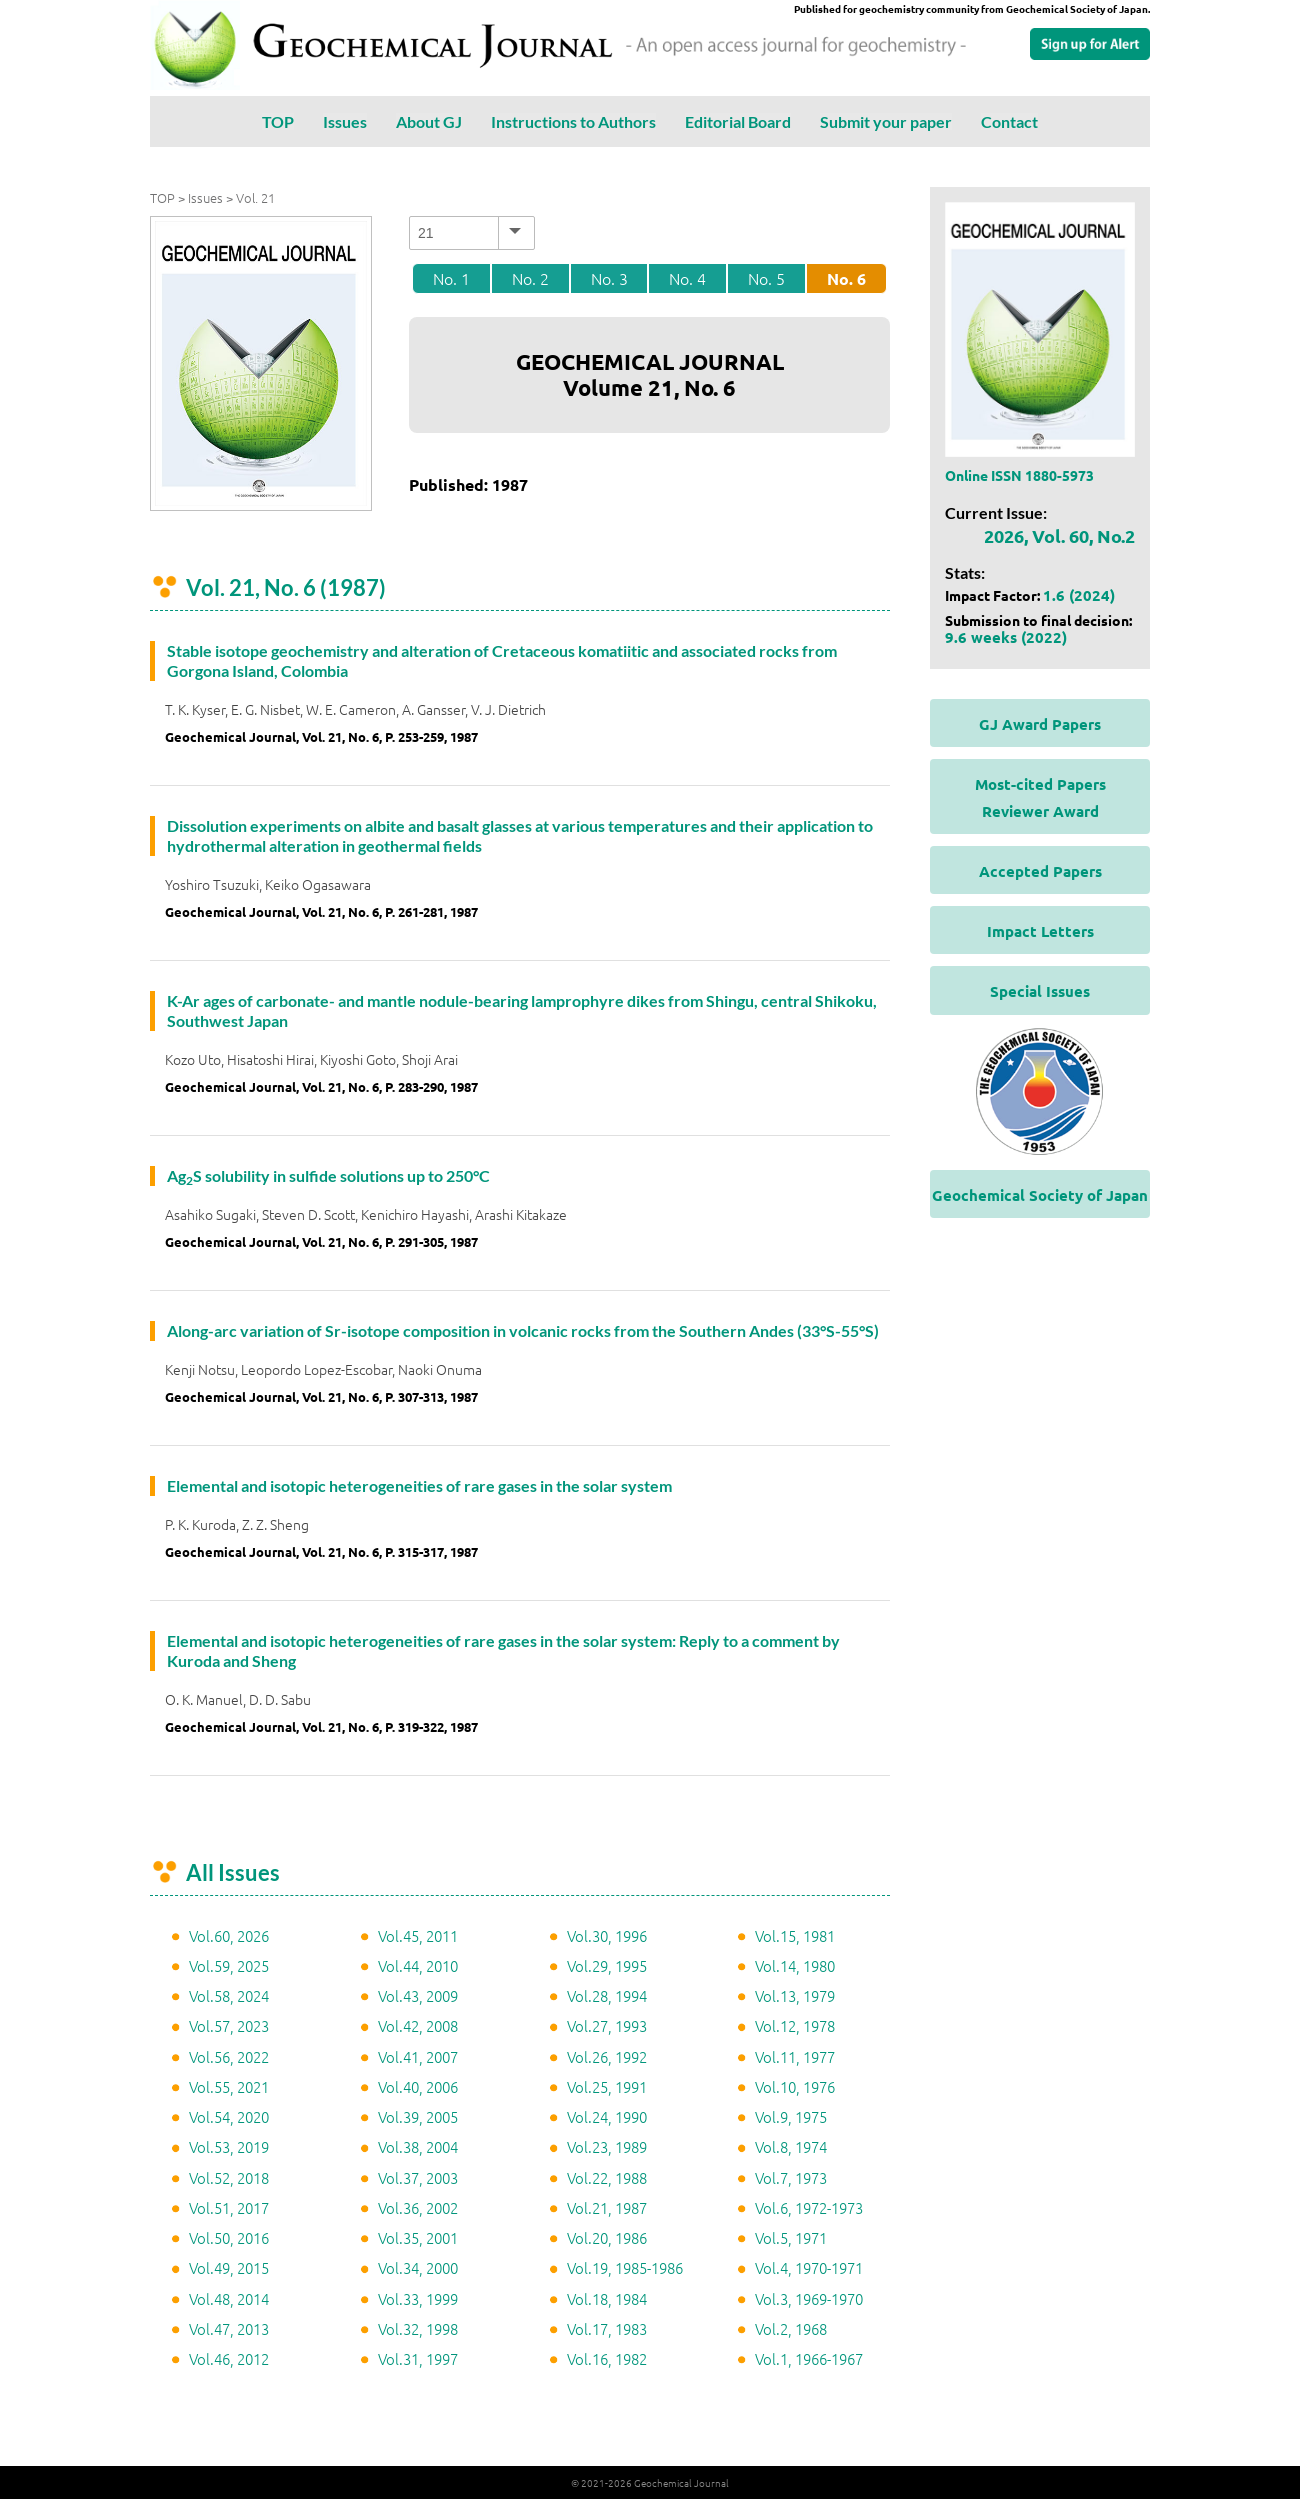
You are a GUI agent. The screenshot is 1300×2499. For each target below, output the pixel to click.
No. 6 (846, 278)
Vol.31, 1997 (418, 2358)
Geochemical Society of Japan (1040, 1195)
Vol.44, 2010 (418, 1965)
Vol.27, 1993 (607, 2025)
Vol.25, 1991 (607, 2086)
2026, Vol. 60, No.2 (1059, 535)
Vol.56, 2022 (229, 2056)
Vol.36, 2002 (418, 2207)
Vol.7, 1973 (791, 2177)
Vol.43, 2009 (418, 1995)
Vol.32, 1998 (418, 2328)
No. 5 (766, 278)
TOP (278, 121)
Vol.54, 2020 (229, 2116)
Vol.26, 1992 (607, 2056)
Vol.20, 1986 (607, 2237)
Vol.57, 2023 (229, 2025)
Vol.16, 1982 (607, 2358)
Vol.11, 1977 (795, 2056)
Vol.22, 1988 (607, 2177)
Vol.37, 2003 (418, 2177)
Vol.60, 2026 (229, 1935)
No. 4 (687, 278)
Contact (1009, 121)
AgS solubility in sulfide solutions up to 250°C (328, 1175)
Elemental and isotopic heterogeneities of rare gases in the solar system (419, 1485)
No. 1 (451, 278)
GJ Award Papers (1040, 724)
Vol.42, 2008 (418, 2025)
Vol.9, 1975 (791, 2116)
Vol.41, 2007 (418, 2056)
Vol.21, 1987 (607, 2207)
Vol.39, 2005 (418, 2116)
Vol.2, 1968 (791, 2328)
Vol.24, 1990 (607, 2116)
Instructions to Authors (573, 121)
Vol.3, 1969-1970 (809, 2298)
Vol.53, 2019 (229, 2146)
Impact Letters (1040, 931)
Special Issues (1040, 991)
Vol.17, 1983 (607, 2328)
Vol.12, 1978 (795, 2025)
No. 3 (609, 278)
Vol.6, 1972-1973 (809, 2207)
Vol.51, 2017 (229, 2207)
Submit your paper (886, 121)
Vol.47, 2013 (229, 2328)
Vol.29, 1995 (607, 1965)
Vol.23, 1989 (607, 2146)
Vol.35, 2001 (418, 2237)
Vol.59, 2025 (229, 1965)
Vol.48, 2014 (229, 2298)
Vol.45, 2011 (418, 1935)
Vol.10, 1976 (795, 2086)
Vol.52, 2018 (229, 2177)
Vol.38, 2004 (418, 2146)
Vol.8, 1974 (791, 2146)
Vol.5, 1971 (791, 2237)
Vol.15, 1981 (795, 1935)
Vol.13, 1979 (795, 1995)
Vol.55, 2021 (229, 2086)
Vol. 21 (255, 197)
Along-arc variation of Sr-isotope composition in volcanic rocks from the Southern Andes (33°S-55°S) (523, 1330)
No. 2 (530, 278)
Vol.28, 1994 (607, 1995)
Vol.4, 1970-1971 (809, 2267)
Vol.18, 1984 (607, 2298)
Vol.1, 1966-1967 (809, 2358)
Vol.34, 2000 (418, 2267)
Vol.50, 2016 (229, 2237)
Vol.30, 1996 (607, 1935)
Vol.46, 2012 (229, 2358)
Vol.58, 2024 (229, 1995)
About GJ (429, 121)
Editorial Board (738, 121)
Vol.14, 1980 (795, 1965)
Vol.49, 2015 (229, 2267)
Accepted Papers (1040, 871)
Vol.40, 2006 (418, 2086)
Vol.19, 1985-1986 (625, 2267)
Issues (345, 121)
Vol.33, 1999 (418, 2298)
